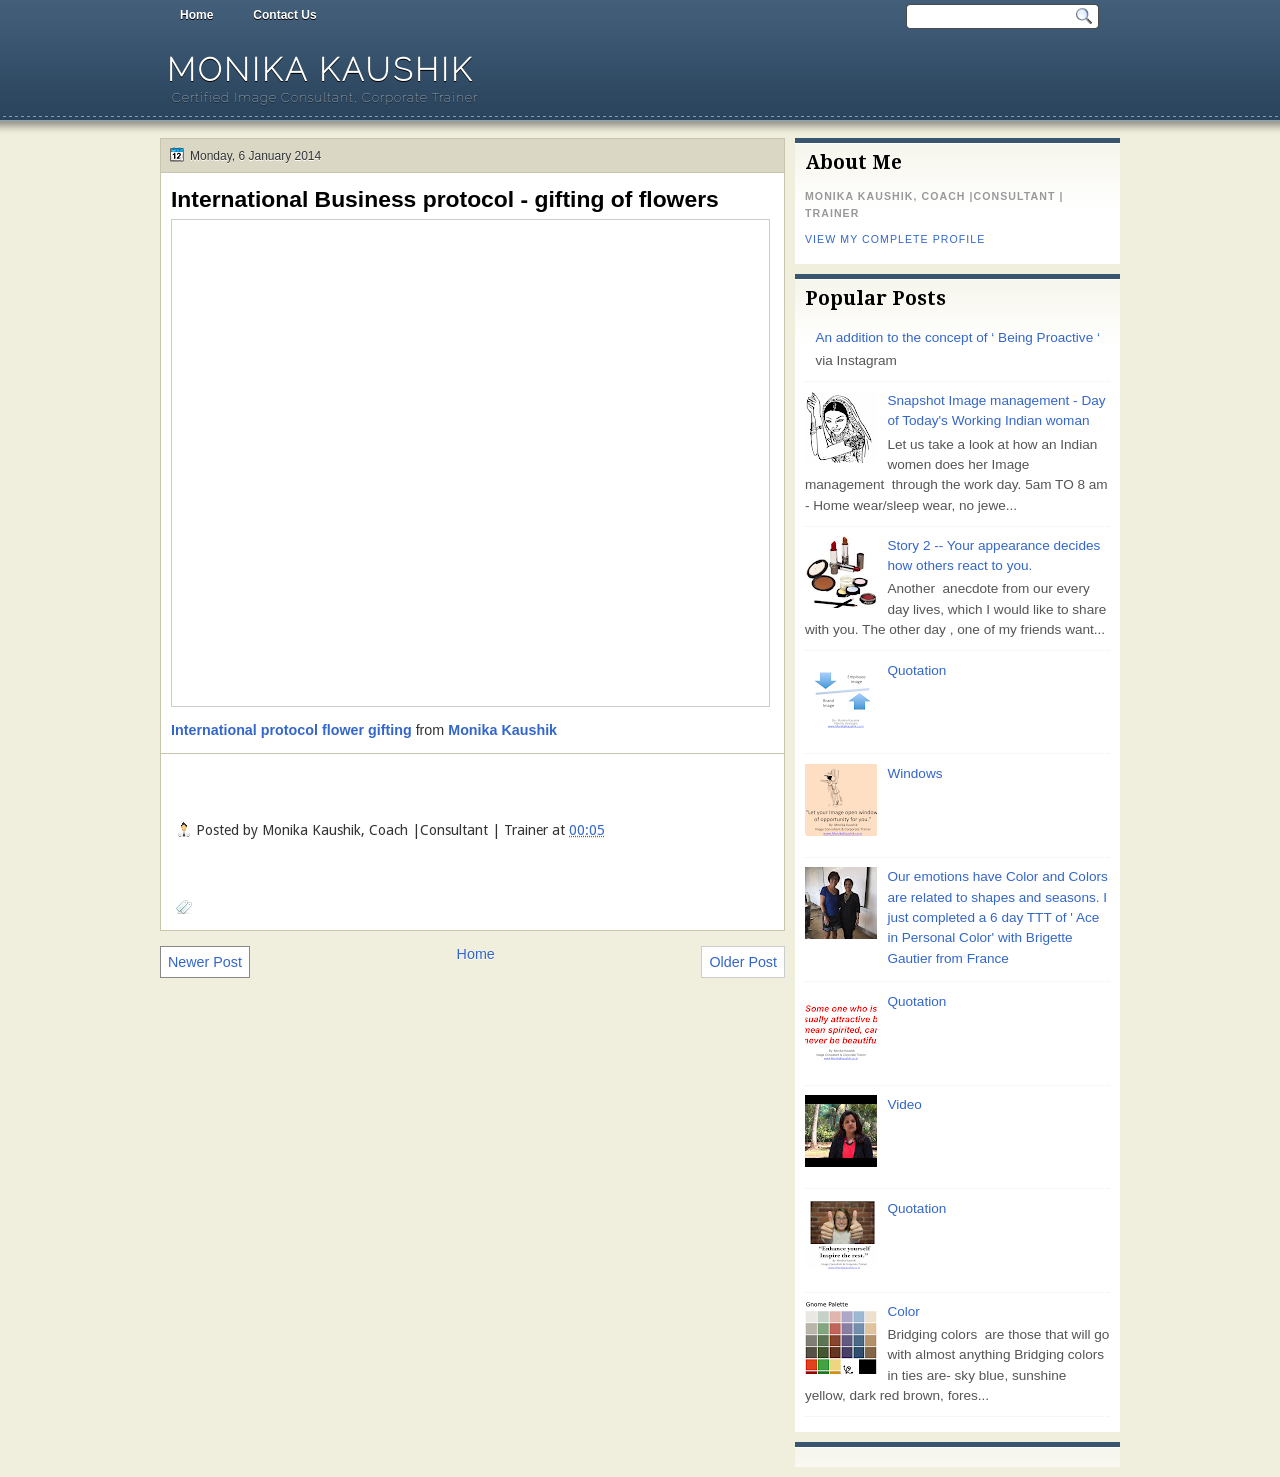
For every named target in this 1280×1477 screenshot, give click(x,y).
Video (904, 1104)
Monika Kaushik (320, 69)
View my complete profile (895, 239)
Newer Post (205, 962)
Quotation (916, 670)
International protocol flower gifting (291, 730)
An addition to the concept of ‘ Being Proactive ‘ (957, 337)
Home (196, 15)
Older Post (743, 962)
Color (903, 1311)
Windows (914, 773)
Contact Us (284, 15)
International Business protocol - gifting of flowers (445, 199)
